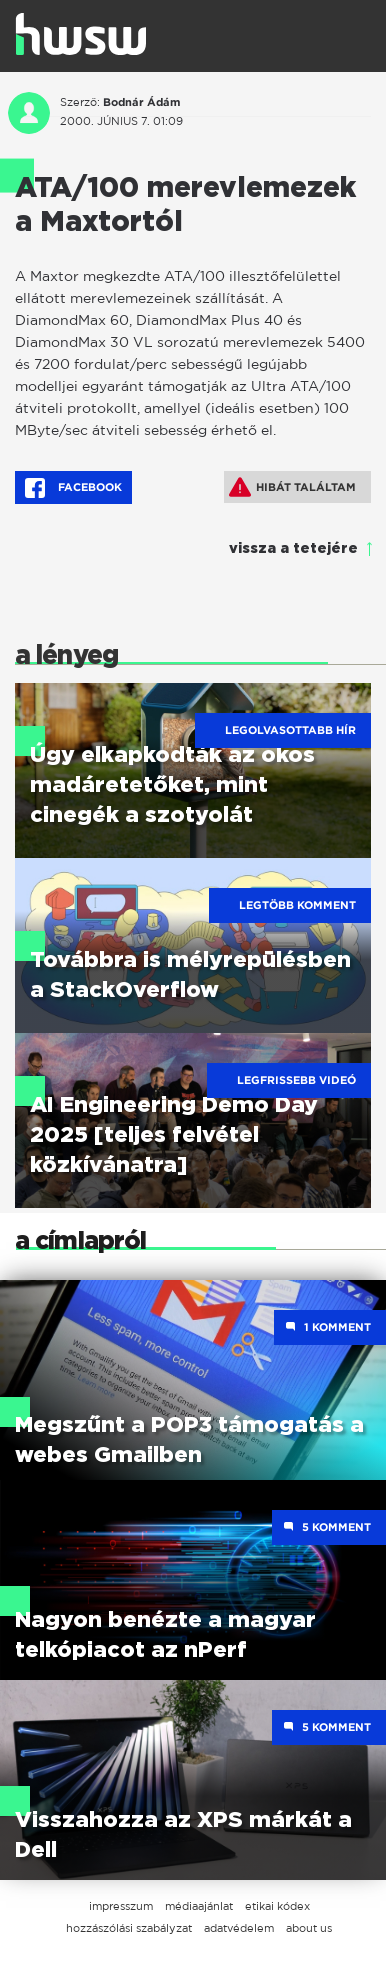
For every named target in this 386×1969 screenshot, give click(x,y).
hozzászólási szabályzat (129, 1928)
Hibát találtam (292, 487)
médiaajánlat (199, 1906)
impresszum (121, 1906)
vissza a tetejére (293, 549)
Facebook (73, 488)
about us (309, 1928)
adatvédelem (239, 1928)
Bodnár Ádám (141, 102)
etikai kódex (277, 1906)
